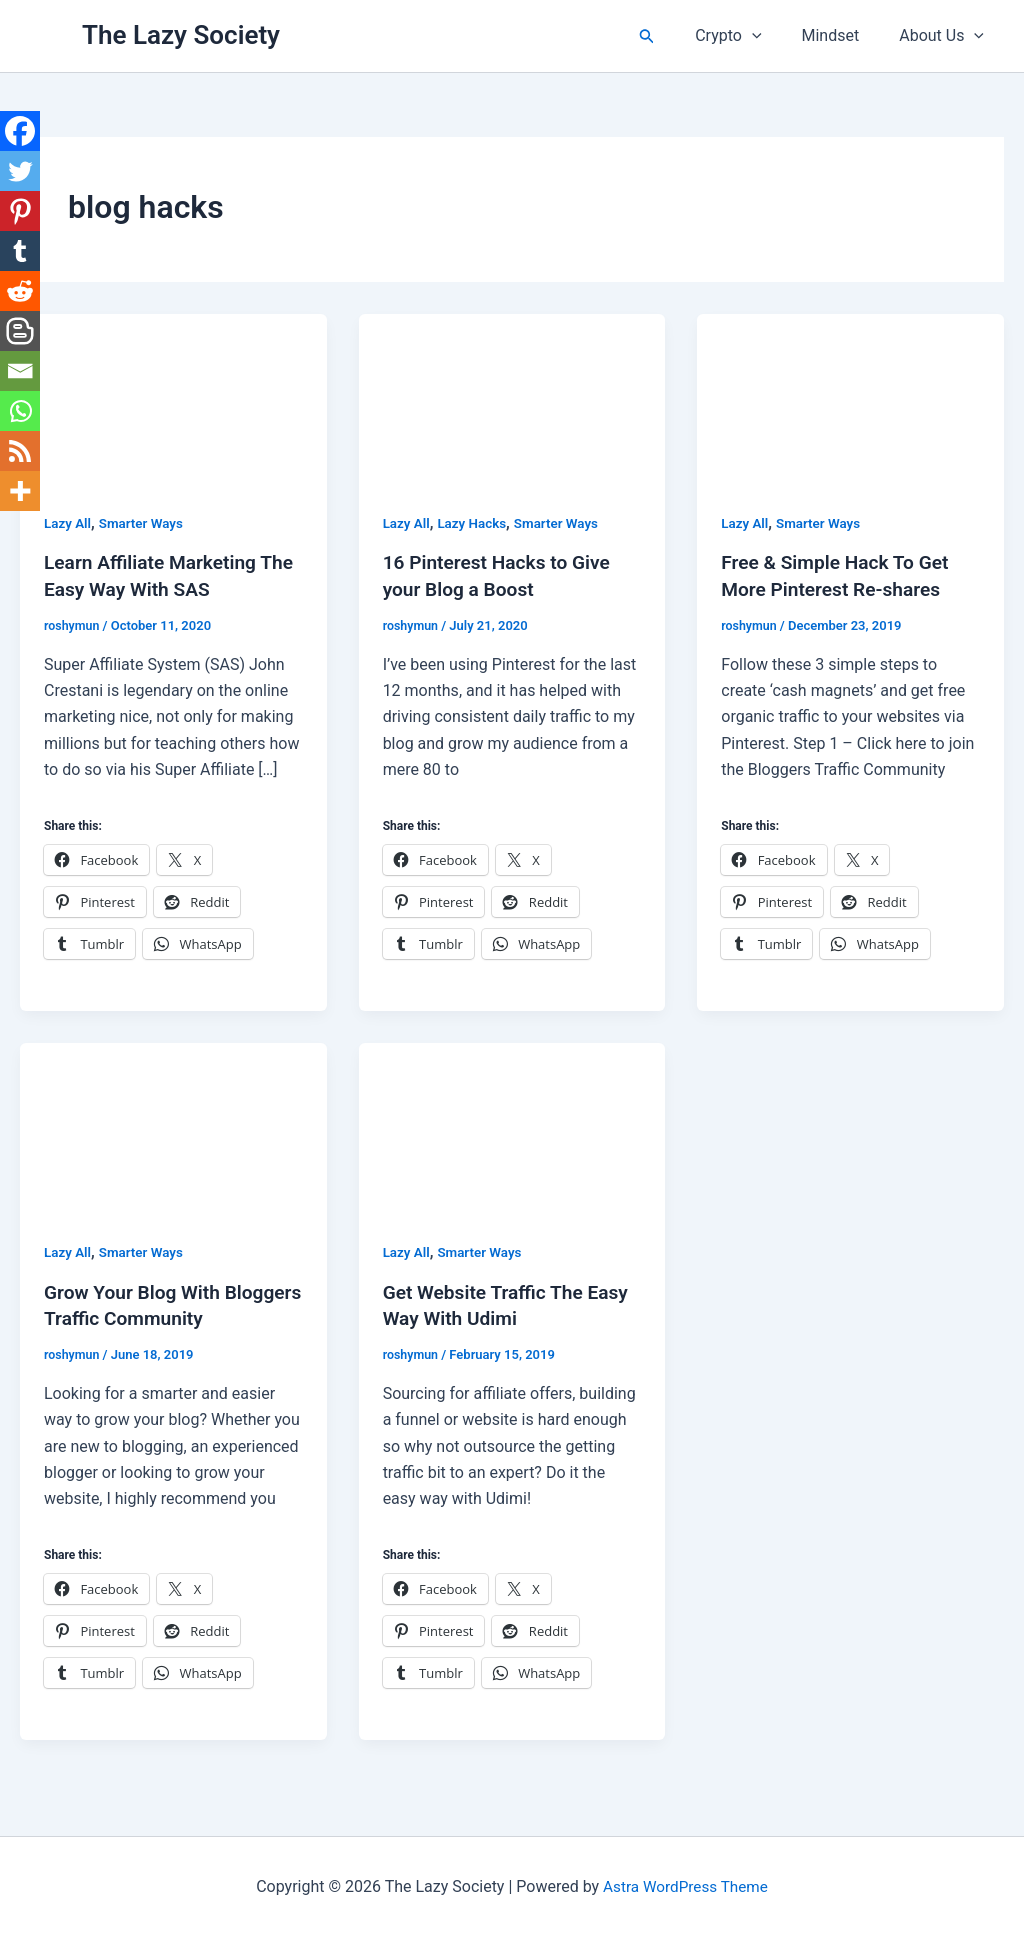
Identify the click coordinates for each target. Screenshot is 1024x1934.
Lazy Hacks (476, 523)
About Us (945, 36)
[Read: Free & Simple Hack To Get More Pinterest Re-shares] (850, 398)
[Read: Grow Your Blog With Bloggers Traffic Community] (173, 1126)
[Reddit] (20, 291)
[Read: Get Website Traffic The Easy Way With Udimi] (512, 1126)
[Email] (20, 371)
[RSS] (20, 451)
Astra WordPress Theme (685, 1883)
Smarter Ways (145, 523)
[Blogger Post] (20, 331)
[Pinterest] (20, 211)
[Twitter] (20, 171)
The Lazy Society (181, 35)
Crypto (748, 36)
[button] (671, 36)
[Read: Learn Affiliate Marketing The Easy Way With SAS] (173, 398)
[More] (20, 491)
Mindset (843, 35)
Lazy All (68, 523)
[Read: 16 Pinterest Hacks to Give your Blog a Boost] (512, 398)
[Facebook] (20, 131)
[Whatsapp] (20, 411)
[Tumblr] (20, 251)
